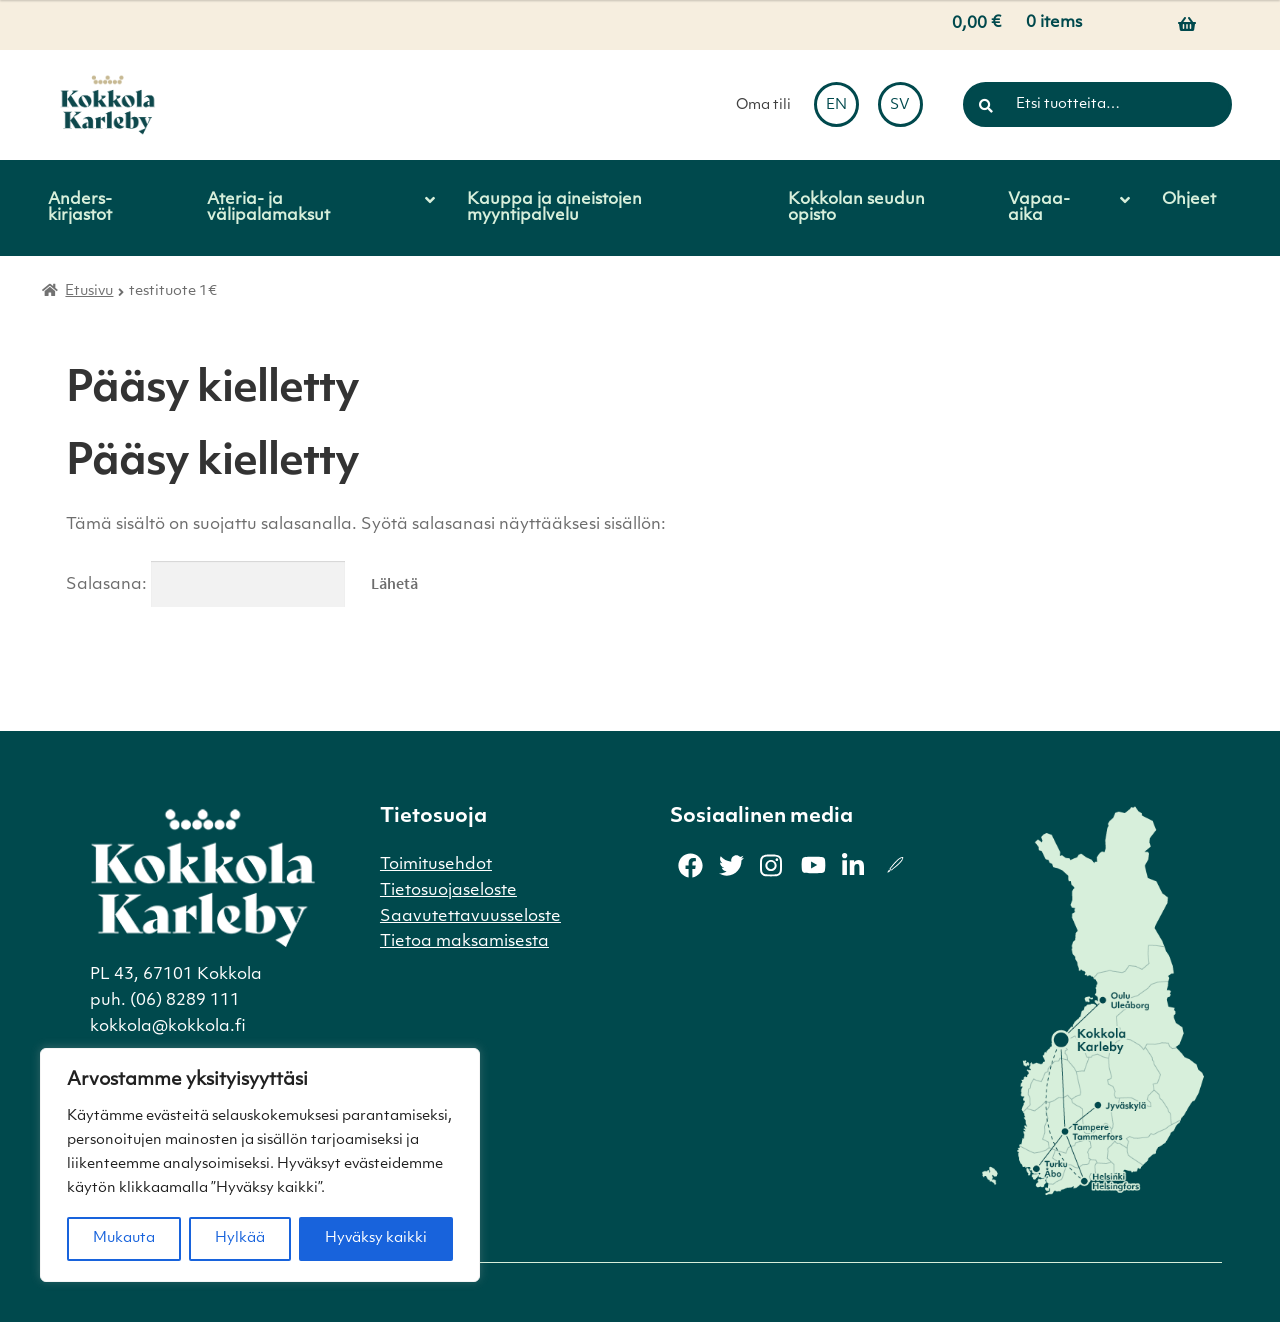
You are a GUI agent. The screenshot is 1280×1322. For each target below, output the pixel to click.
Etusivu (89, 291)
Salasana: (205, 585)
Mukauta (124, 1238)
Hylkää (240, 1238)
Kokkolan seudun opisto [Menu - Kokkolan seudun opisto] (856, 208)
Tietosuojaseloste (448, 891)
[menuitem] (836, 104)
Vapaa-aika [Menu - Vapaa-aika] (1039, 208)
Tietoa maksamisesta (464, 942)
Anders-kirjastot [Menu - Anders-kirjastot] (80, 208)
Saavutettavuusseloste (470, 917)
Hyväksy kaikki (376, 1238)
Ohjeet (1189, 200)
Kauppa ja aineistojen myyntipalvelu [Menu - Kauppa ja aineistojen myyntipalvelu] (554, 208)
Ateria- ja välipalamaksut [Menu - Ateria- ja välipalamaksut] (268, 208)
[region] (260, 1165)
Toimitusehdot (436, 865)
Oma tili (763, 105)
